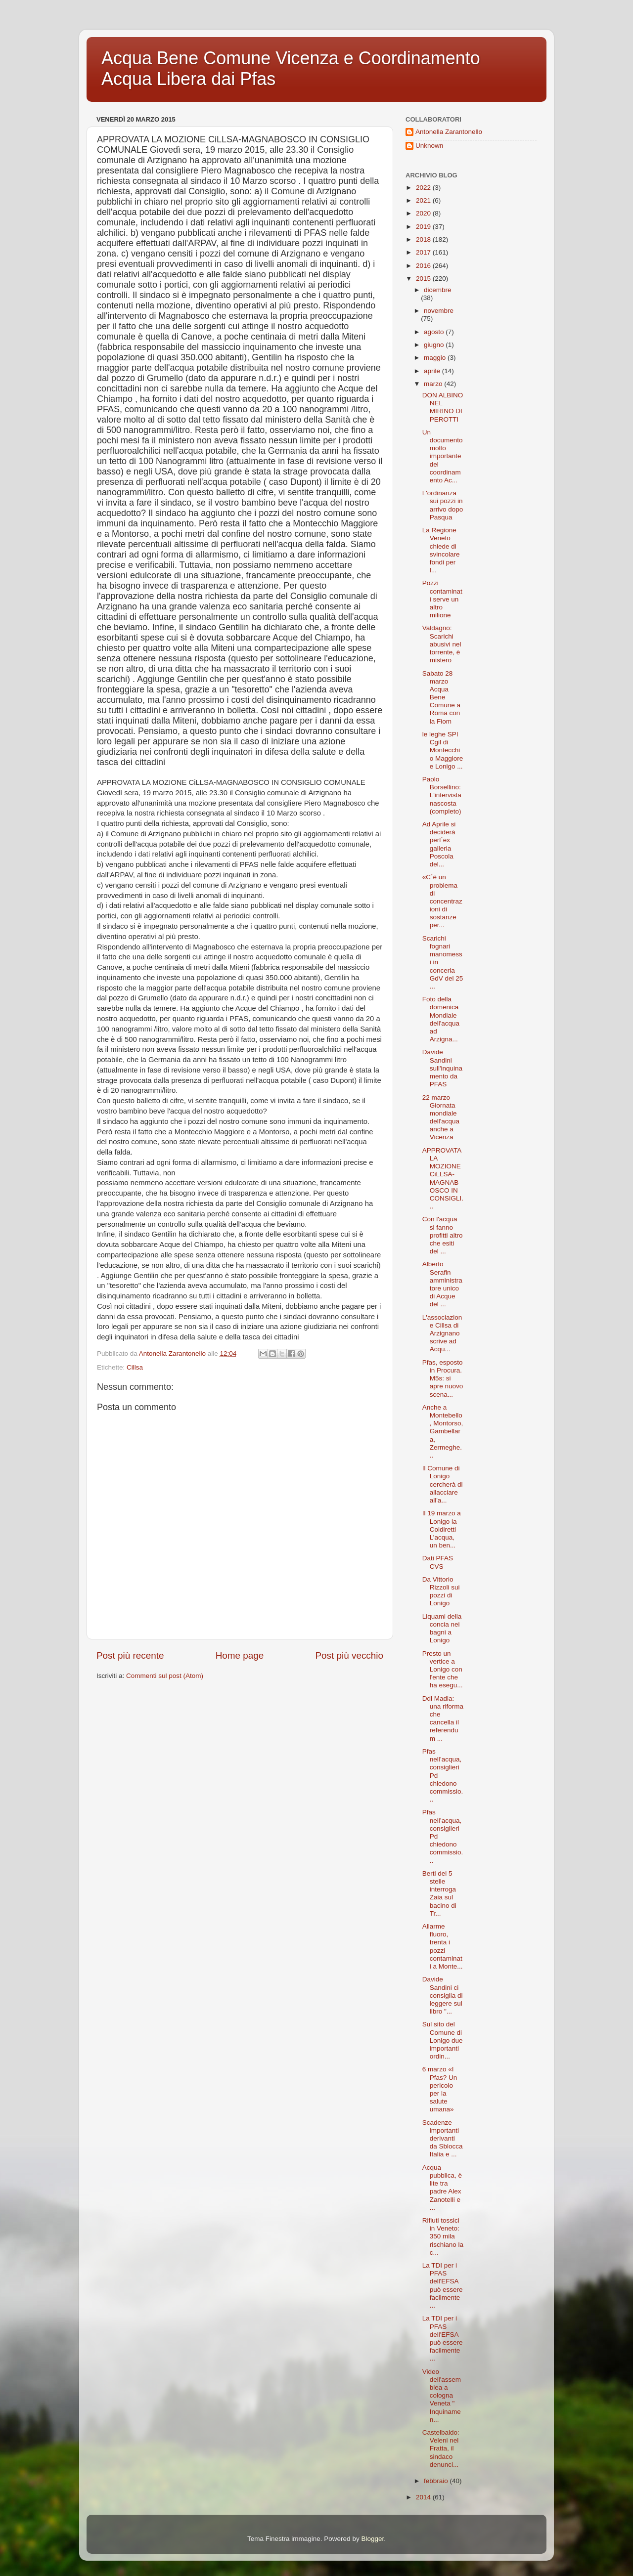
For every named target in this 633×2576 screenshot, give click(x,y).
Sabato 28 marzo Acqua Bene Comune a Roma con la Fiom (441, 697)
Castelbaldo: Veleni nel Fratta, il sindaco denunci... (440, 2448)
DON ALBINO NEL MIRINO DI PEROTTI (442, 407)
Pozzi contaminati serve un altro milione (442, 599)
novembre (438, 310)
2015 (424, 278)
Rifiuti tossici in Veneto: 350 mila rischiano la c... (442, 2236)
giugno (435, 344)
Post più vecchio (349, 1655)
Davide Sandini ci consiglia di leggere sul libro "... (442, 1995)
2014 (424, 2497)
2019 (424, 226)
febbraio (437, 2481)
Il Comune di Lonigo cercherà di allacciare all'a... (442, 1484)
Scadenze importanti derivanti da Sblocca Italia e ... (442, 2138)
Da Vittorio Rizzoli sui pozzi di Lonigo (441, 1591)
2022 (424, 187)
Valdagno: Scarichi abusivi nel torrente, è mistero (441, 644)
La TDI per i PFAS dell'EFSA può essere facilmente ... (442, 2285)
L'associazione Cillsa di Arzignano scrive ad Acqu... (442, 1333)
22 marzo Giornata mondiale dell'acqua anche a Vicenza (440, 1117)
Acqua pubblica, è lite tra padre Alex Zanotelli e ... (442, 2187)
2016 (424, 265)
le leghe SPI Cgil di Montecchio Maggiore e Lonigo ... (442, 750)
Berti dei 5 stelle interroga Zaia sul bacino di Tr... (439, 1893)
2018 (424, 239)
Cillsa (135, 1367)
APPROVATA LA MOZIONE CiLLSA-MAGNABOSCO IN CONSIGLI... (442, 1178)
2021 (424, 200)
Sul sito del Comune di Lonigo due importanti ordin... (442, 2040)
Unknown (429, 145)
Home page (240, 1655)
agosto (435, 332)
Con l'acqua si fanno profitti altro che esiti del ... (442, 1235)
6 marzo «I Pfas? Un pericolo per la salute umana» (439, 2089)
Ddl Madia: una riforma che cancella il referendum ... (442, 1718)
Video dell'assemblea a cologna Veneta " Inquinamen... (441, 2395)
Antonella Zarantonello (448, 131)
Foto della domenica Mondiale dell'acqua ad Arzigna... (440, 1019)
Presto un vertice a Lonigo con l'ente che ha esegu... (442, 1669)
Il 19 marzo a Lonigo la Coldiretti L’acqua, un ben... (441, 1529)
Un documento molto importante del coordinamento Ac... (442, 456)
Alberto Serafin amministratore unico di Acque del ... (442, 1284)
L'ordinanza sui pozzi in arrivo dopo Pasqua (442, 505)
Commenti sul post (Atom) (164, 1675)
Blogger (372, 2538)
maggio (436, 357)
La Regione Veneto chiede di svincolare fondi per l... (441, 550)
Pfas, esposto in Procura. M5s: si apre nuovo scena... (442, 1378)
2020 (424, 213)
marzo (434, 383)
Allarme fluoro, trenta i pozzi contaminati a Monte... (442, 1946)
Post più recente (130, 1655)
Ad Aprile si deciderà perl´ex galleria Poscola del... (439, 844)
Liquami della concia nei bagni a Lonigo (442, 1628)
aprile (433, 371)
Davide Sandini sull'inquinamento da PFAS (442, 1068)
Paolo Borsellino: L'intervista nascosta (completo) (441, 795)
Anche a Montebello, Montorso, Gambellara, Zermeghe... (442, 1431)
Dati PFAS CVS (437, 1562)
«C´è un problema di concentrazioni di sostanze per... (442, 901)
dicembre (438, 290)
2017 (424, 252)
